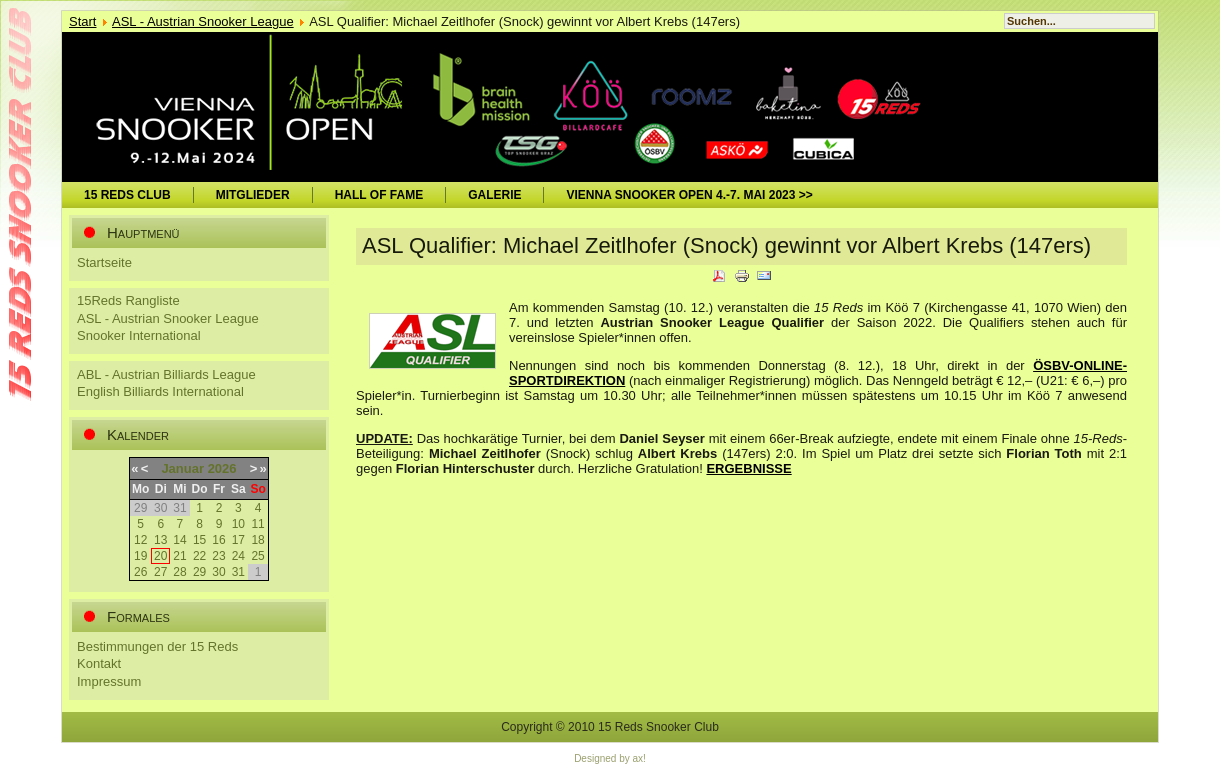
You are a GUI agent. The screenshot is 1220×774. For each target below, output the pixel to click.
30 (218, 572)
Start (82, 21)
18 (257, 540)
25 (257, 556)
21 (179, 556)
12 (140, 540)
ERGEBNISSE (748, 468)
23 (218, 556)
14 (179, 540)
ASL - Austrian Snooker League (203, 21)
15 (199, 540)
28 (179, 572)
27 (160, 572)
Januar (182, 468)
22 (199, 556)
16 (218, 540)
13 (160, 540)
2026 (222, 468)
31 (238, 572)
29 (199, 572)
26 (140, 572)
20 (160, 556)
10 (238, 524)
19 (140, 556)
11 (257, 524)
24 (238, 556)
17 (238, 540)
